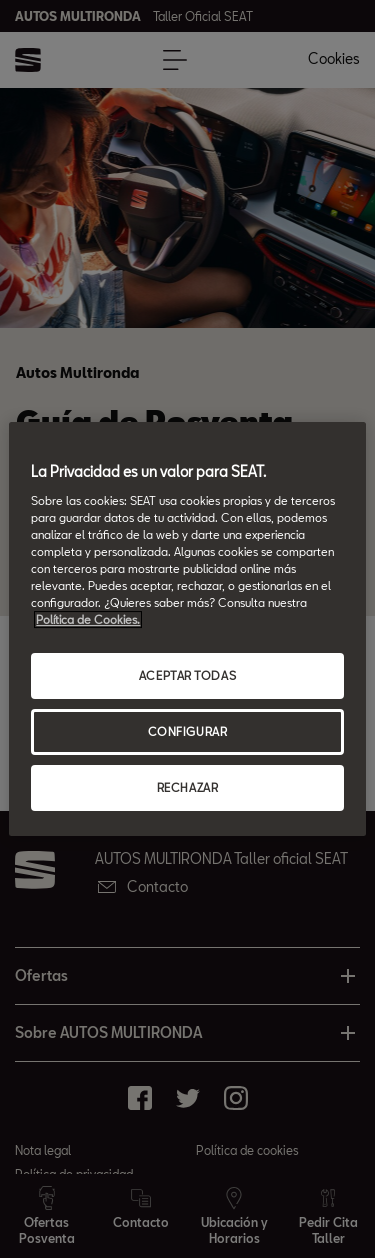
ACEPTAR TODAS (187, 675)
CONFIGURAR (188, 731)
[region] (187, 629)
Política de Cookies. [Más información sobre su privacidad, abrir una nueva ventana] (88, 619)
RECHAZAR (188, 787)
